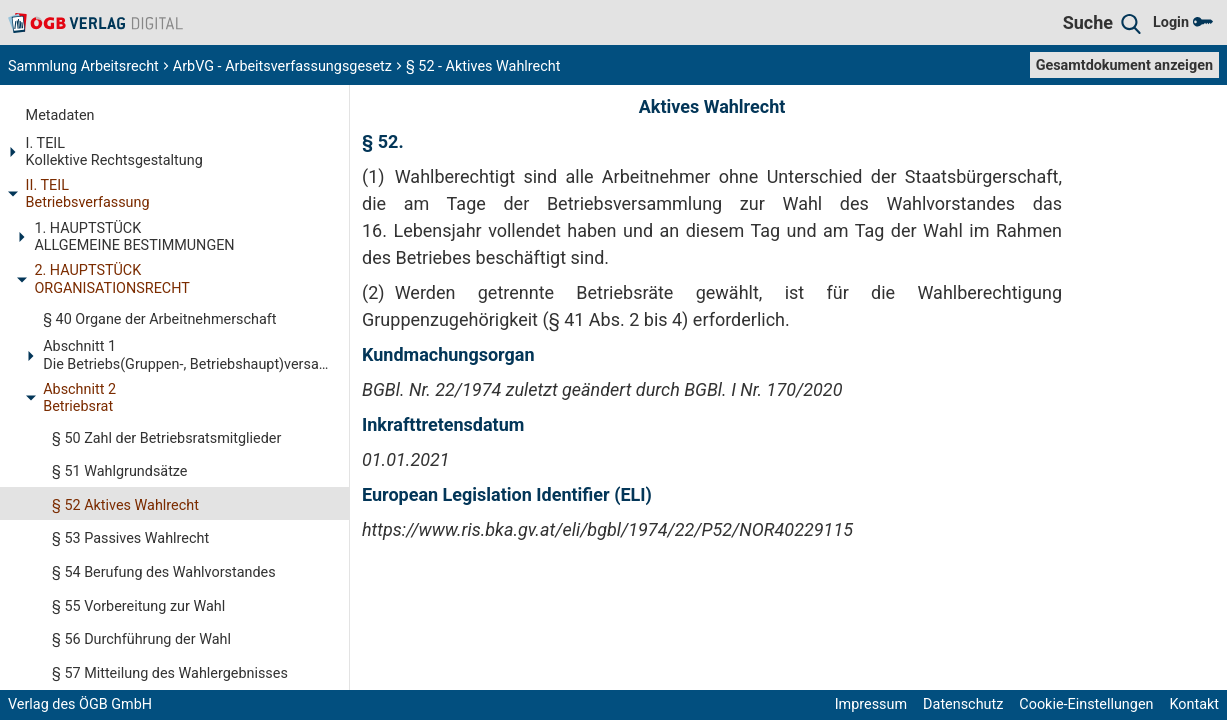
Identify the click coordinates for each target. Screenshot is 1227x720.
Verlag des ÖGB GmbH (80, 704)
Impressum (871, 704)
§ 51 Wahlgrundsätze (120, 471)
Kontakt (1194, 704)
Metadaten (60, 115)
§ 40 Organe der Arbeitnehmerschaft (159, 319)
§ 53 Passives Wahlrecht (130, 538)
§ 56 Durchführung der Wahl (141, 639)
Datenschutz (963, 704)
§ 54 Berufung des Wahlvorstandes (164, 572)
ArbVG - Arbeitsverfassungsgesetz (282, 66)
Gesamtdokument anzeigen (1124, 65)
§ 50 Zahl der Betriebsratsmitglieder (166, 438)
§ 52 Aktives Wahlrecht (125, 505)
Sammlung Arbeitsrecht (83, 66)
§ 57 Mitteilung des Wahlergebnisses (170, 673)
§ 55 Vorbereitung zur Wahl (138, 606)
